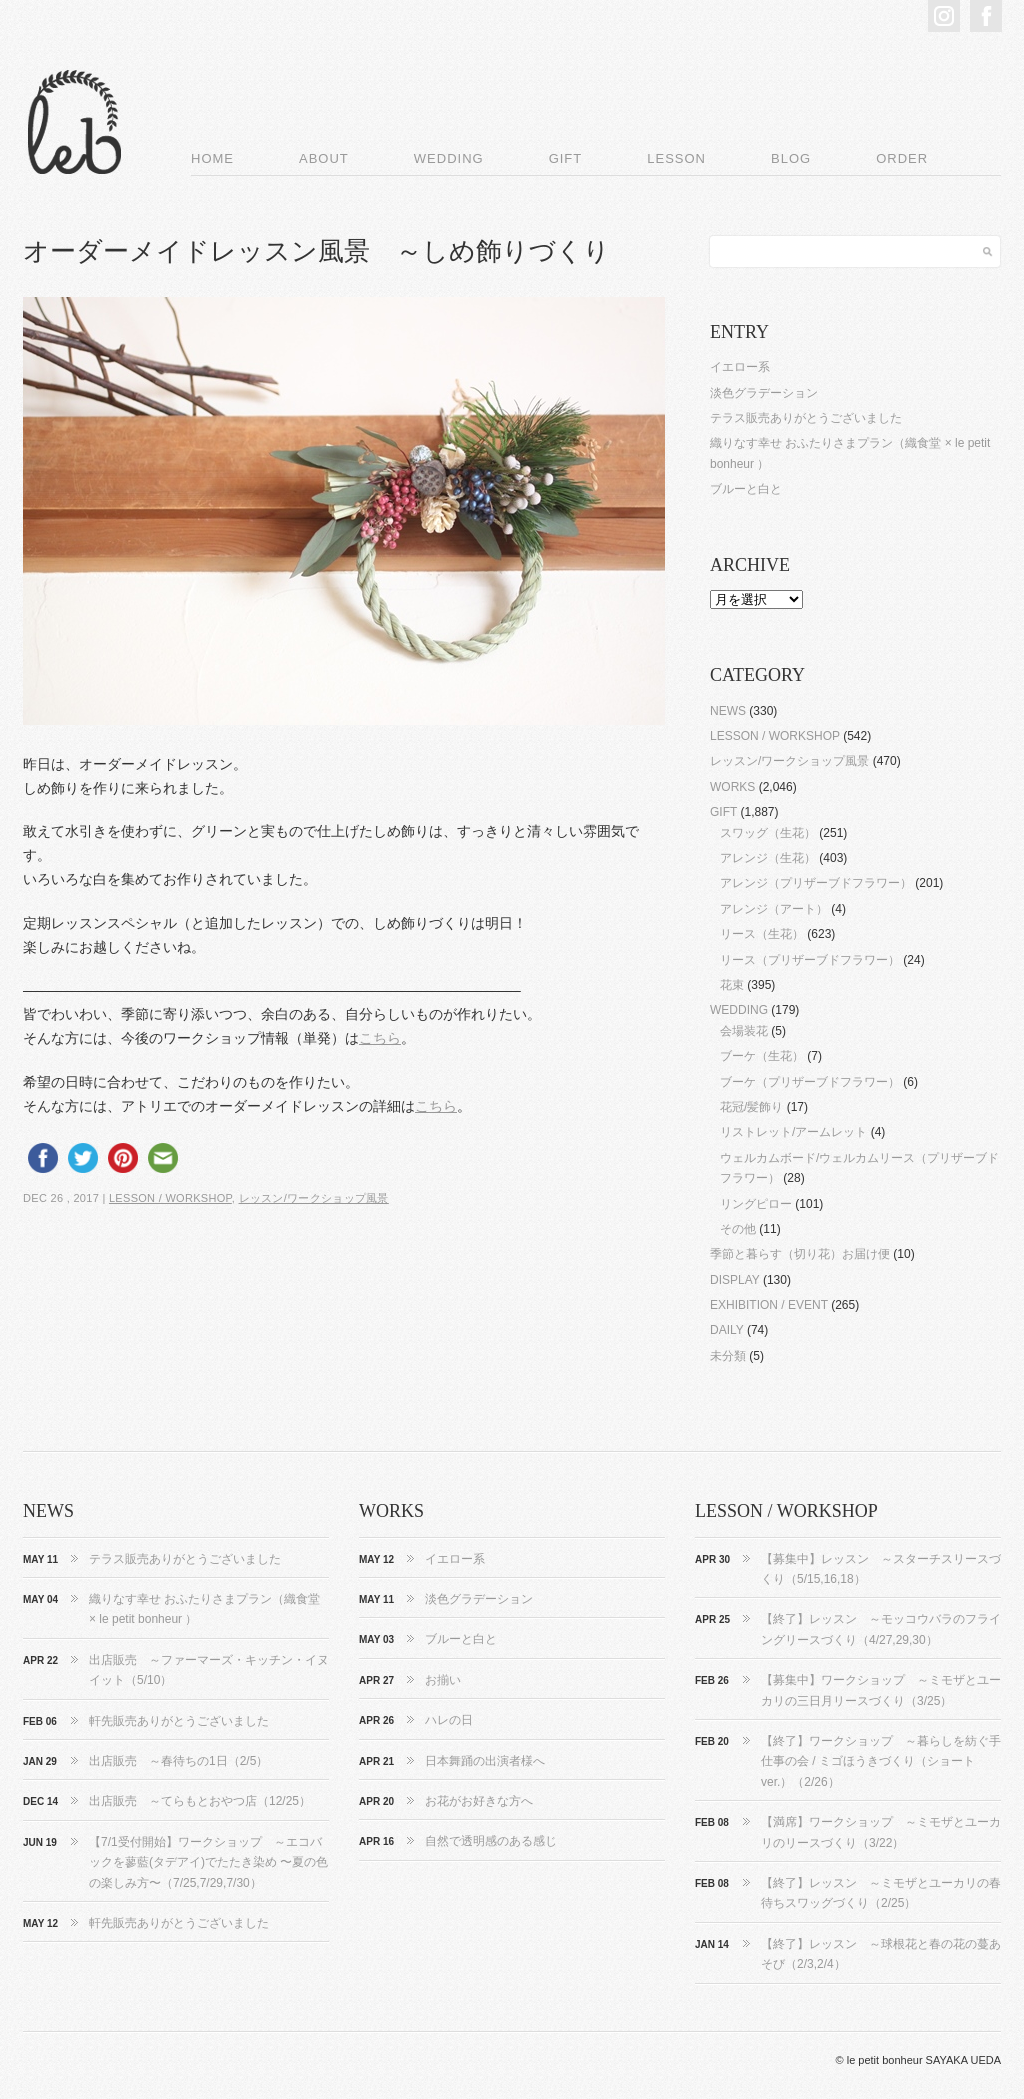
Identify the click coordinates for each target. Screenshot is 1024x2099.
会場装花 (744, 1031)
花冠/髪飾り (751, 1107)
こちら (380, 1038)
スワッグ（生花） (768, 833)
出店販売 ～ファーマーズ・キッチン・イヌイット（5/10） (209, 1670)
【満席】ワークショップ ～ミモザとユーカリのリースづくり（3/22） (881, 1832)
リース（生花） (762, 934)
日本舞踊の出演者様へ (485, 1761)
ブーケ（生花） (762, 1056)
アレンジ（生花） (768, 858)
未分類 (728, 1356)
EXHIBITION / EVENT (769, 1305)
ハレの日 (449, 1720)
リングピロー (756, 1204)
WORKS (732, 787)
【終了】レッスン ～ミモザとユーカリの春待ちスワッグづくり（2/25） (881, 1893)
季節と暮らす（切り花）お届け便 (800, 1254)
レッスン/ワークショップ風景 (314, 1198)
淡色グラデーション (764, 393)
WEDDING (449, 158)
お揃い (443, 1680)
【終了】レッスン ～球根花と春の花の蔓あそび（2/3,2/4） (881, 1954)
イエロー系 (740, 367)
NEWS (728, 711)
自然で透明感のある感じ (491, 1841)
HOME (212, 158)
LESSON (676, 158)
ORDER (902, 158)
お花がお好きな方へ (479, 1801)
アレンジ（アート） (774, 909)
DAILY (727, 1330)
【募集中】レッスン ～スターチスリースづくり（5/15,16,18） (881, 1569)
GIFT (566, 158)
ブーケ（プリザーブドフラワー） (810, 1082)
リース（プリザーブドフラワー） (810, 960)
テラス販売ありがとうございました (806, 418)
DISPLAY (735, 1280)
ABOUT (324, 158)
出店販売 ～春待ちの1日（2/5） (178, 1761)
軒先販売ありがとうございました (179, 1721)
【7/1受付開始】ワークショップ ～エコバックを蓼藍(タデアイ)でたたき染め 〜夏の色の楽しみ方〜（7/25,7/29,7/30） (208, 1862)
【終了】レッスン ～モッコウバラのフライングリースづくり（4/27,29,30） (881, 1629)
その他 (738, 1229)
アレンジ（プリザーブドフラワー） (816, 883)
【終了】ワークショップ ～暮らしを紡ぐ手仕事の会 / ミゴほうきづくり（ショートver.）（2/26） (881, 1761)
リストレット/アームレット (793, 1132)
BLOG (791, 158)
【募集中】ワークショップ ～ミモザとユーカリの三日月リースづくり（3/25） (881, 1690)
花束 (732, 985)
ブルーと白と (746, 489)
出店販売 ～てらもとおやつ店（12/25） (200, 1801)
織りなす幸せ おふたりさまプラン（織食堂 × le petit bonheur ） (204, 1609)
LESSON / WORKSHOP (170, 1198)
